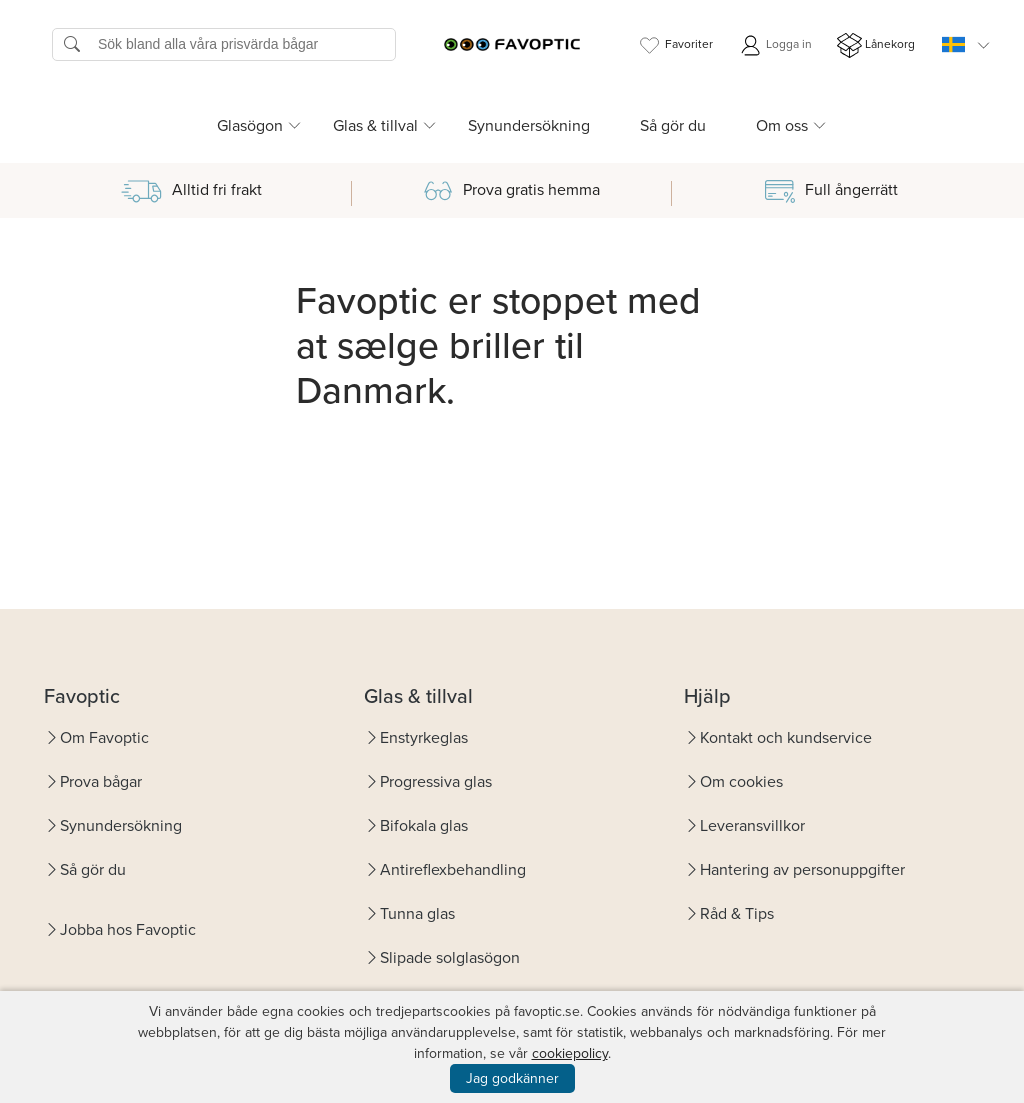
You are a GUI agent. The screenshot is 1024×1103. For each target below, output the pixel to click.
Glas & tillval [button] (375, 125)
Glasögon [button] (250, 125)
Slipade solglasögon (450, 957)
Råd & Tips (737, 913)
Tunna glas (417, 913)
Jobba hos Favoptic (128, 929)
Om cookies (741, 781)
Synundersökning (529, 125)
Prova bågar (101, 781)
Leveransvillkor (752, 825)
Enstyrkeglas (424, 737)
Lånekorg (876, 45)
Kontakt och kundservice (786, 737)
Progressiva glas (436, 781)
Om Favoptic (104, 737)
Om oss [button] (782, 125)
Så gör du (673, 125)
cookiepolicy (570, 1053)
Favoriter (675, 45)
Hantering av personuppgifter (802, 869)
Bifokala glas (424, 825)
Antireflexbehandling (453, 869)
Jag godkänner (512, 1078)
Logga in (775, 45)
